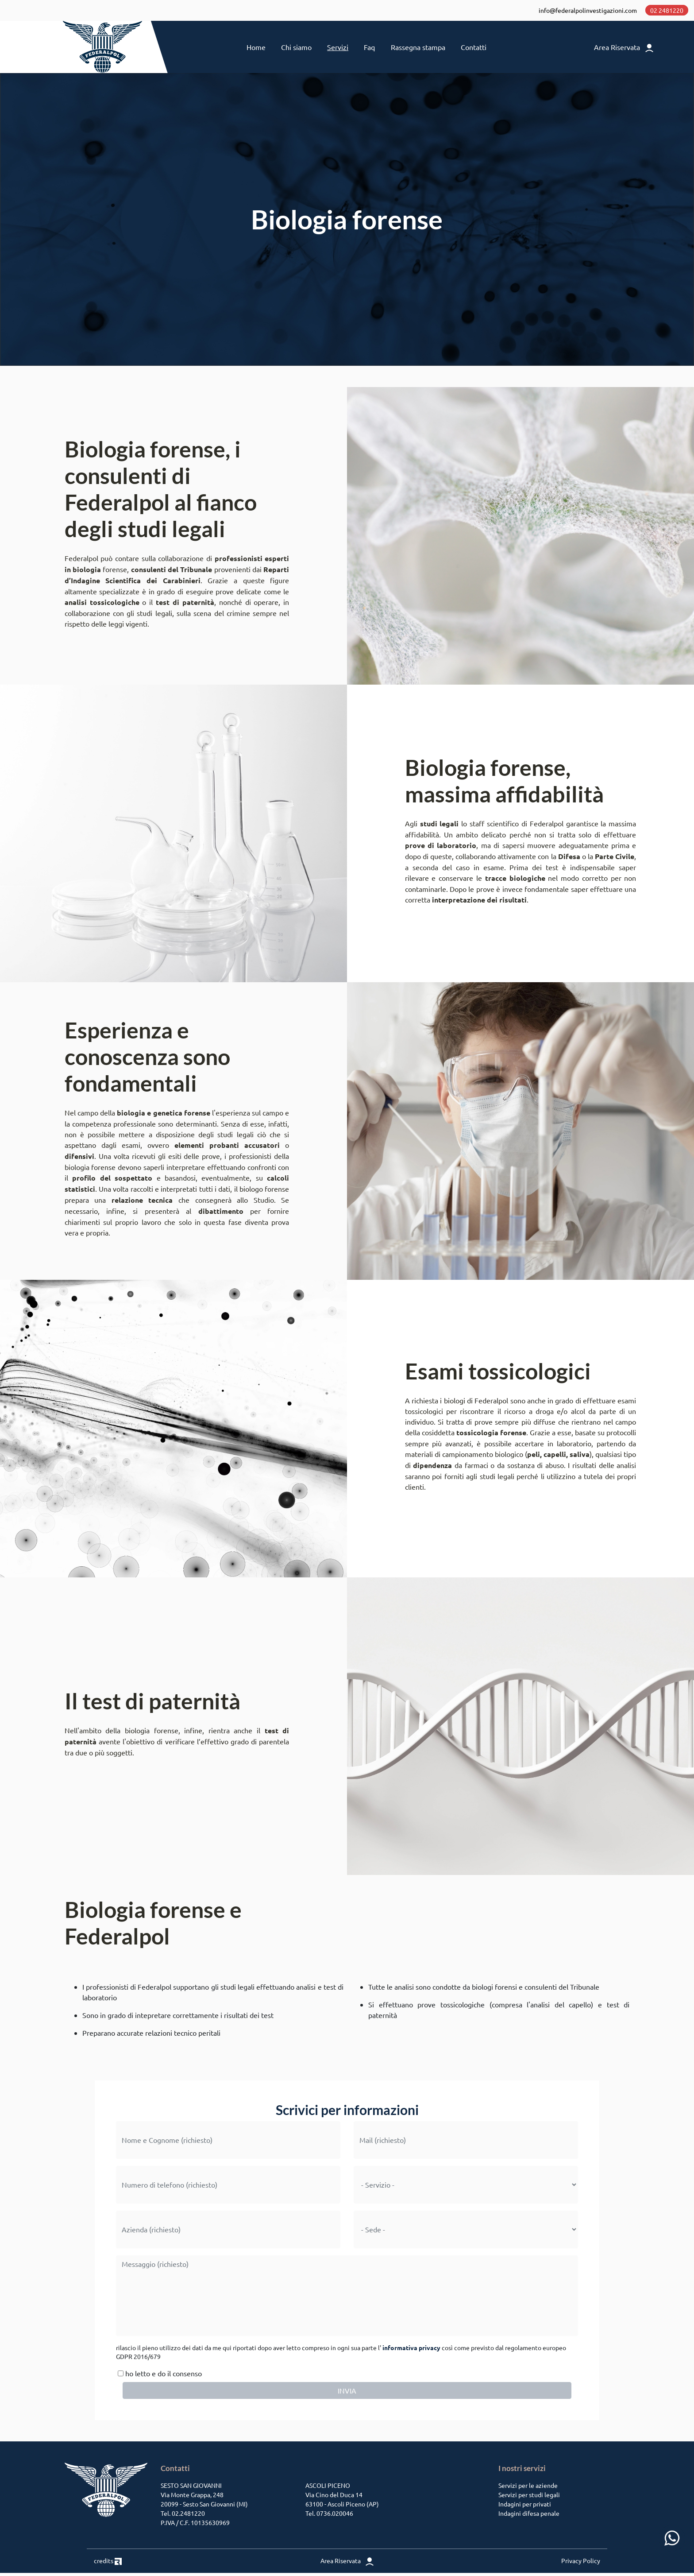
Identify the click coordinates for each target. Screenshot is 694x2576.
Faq (369, 49)
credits (108, 2564)
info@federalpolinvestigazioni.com (587, 11)
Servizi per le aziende (528, 2488)
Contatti (473, 49)
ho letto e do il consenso (159, 2376)
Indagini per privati (524, 2507)
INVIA (347, 2393)
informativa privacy (411, 2351)
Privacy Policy (580, 2564)
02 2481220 (665, 11)
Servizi (337, 49)
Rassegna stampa (418, 49)
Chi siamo (296, 49)
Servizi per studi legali (529, 2498)
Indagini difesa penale (528, 2516)
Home (256, 49)
